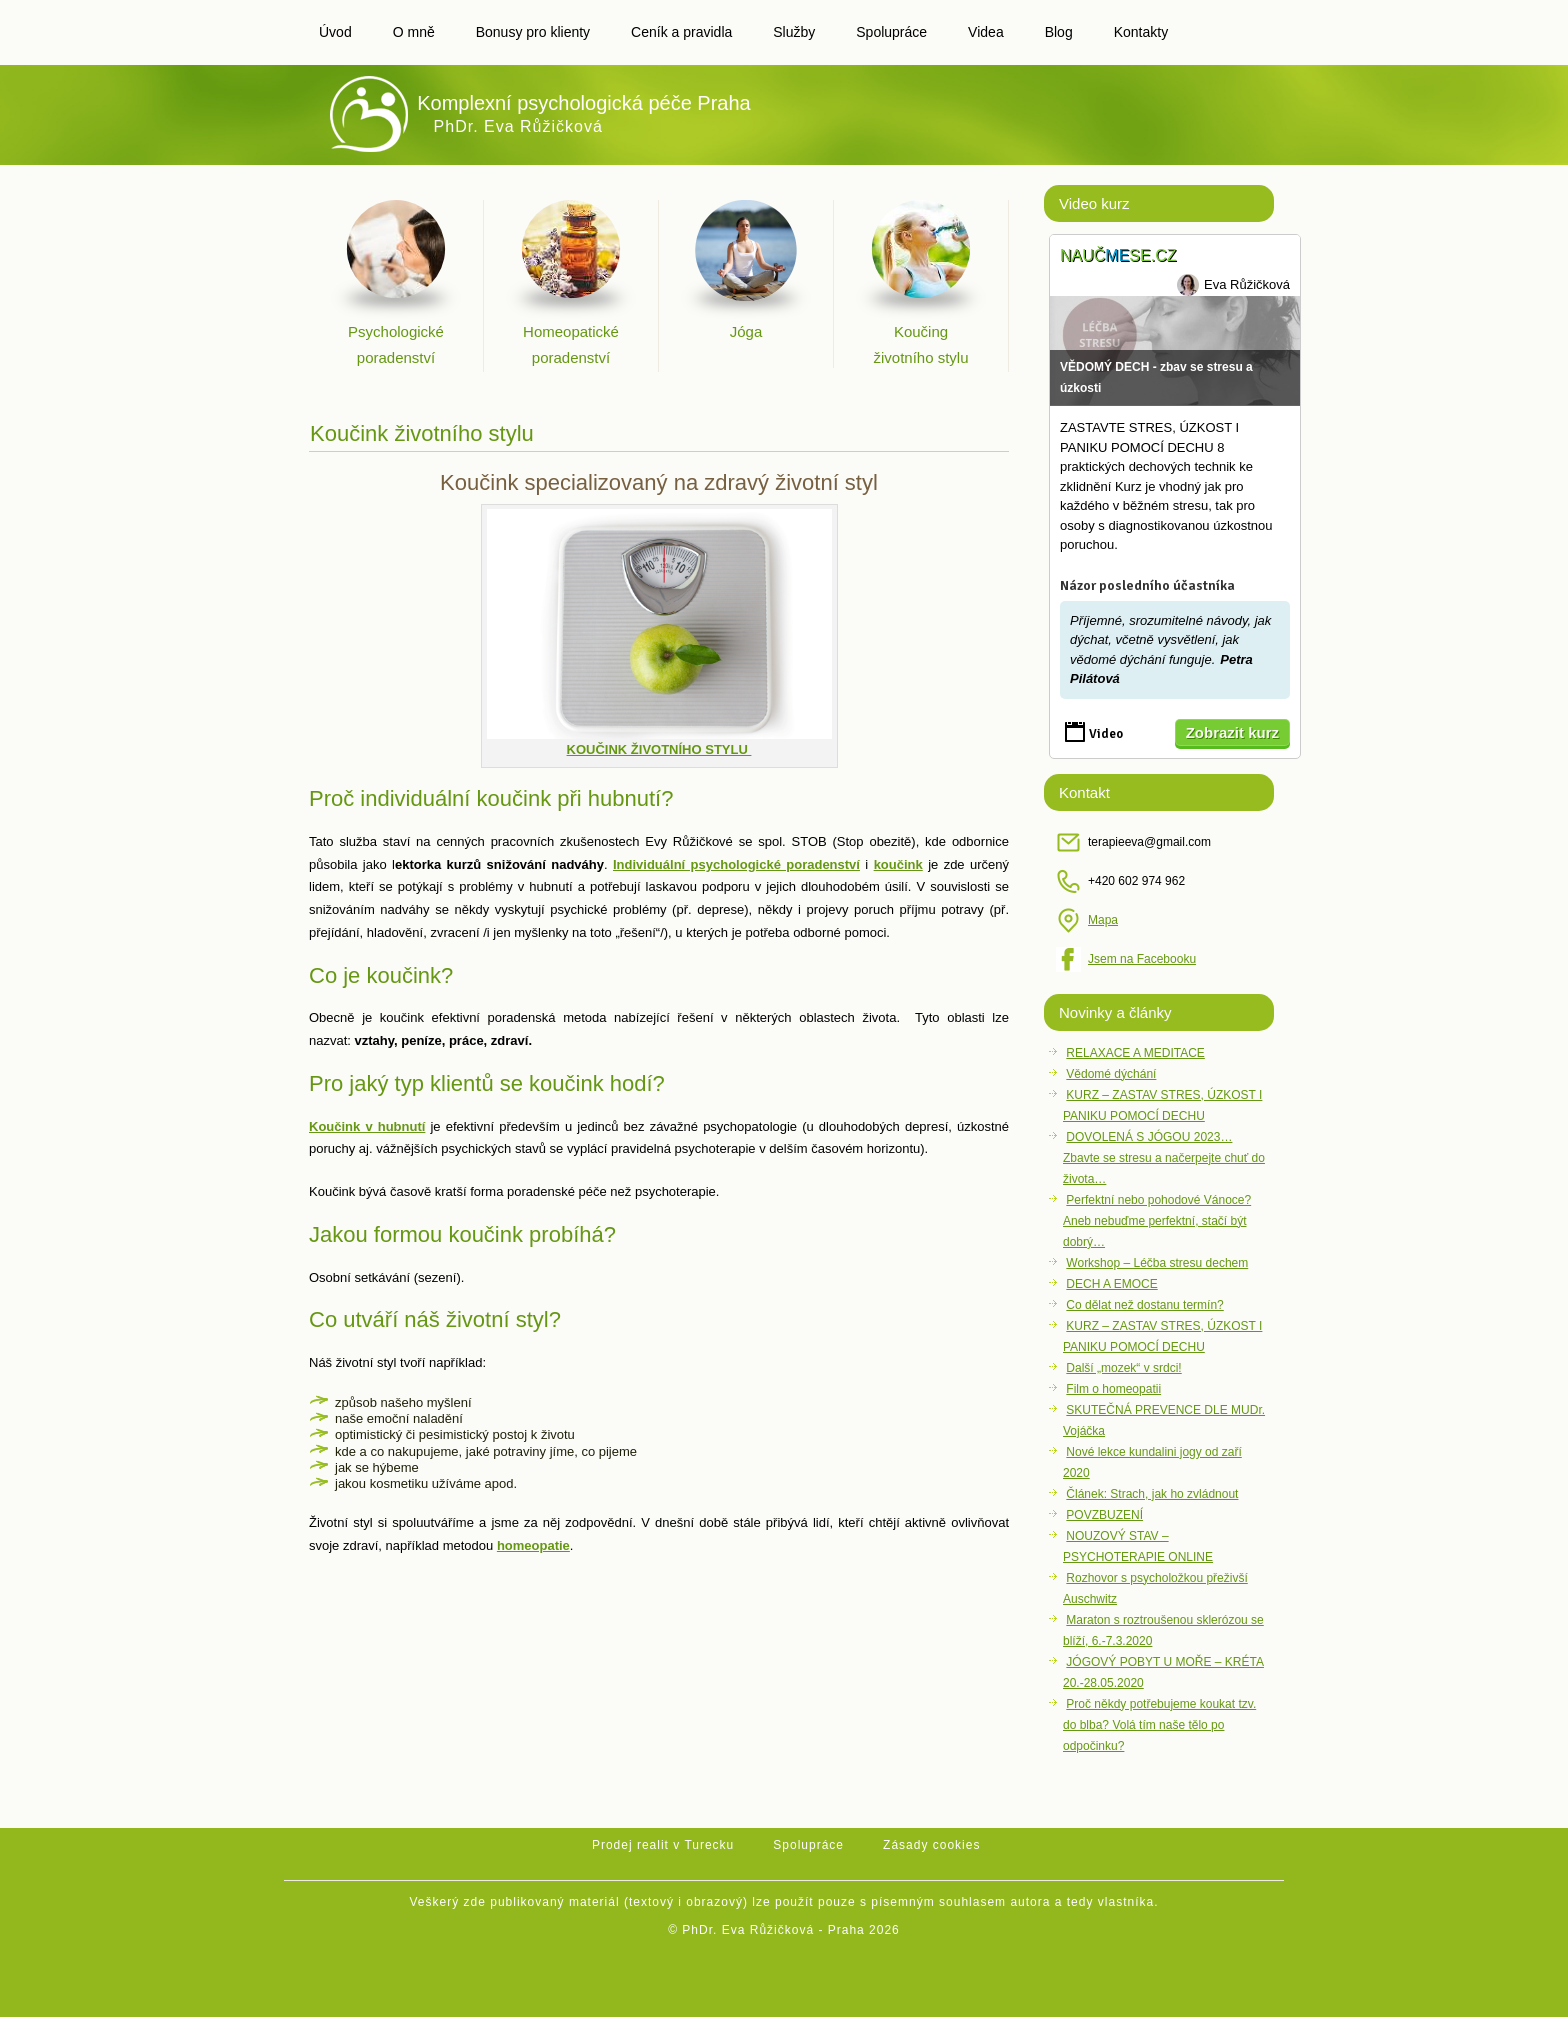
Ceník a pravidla (681, 32)
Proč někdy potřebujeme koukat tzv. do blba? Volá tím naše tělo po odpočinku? (1159, 1725)
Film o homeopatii (1113, 1389)
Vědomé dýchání (1111, 1074)
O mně (414, 32)
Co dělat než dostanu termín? (1144, 1305)
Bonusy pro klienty (533, 32)
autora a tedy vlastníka (1082, 1902)
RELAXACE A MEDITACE (1135, 1053)
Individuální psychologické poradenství (736, 864)
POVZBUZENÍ (1104, 1515)
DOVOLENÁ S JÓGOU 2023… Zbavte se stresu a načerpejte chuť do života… (1164, 1158)
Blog (1059, 32)
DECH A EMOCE (1111, 1284)
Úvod (335, 32)
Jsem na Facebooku (1142, 959)
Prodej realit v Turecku (663, 1845)
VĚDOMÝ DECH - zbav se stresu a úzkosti (1156, 377)
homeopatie (533, 1545)
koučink (898, 864)
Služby (794, 32)
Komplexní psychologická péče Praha (584, 103)
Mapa (1103, 920)
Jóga (746, 331)
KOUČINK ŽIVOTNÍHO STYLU (659, 749)
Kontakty (1141, 32)
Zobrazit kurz (1232, 732)
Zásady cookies (931, 1845)
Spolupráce (891, 32)
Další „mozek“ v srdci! (1123, 1368)
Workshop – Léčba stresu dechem (1157, 1263)
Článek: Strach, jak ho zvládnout (1152, 1494)
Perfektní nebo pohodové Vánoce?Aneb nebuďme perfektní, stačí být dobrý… (1157, 1221)
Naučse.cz (1118, 255)
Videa (986, 32)
